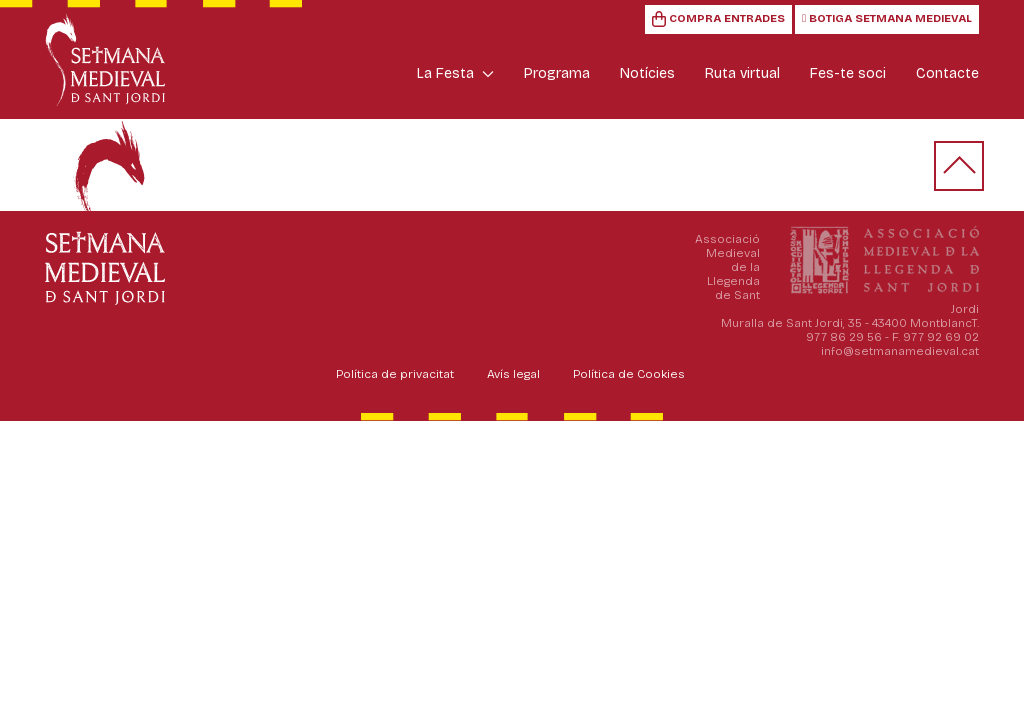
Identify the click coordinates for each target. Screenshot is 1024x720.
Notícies (647, 73)
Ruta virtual (742, 73)
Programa (557, 73)
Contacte (947, 73)
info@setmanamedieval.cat (900, 351)
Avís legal (513, 374)
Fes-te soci (848, 73)
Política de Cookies (629, 374)
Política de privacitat (395, 374)
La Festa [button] (455, 73)
